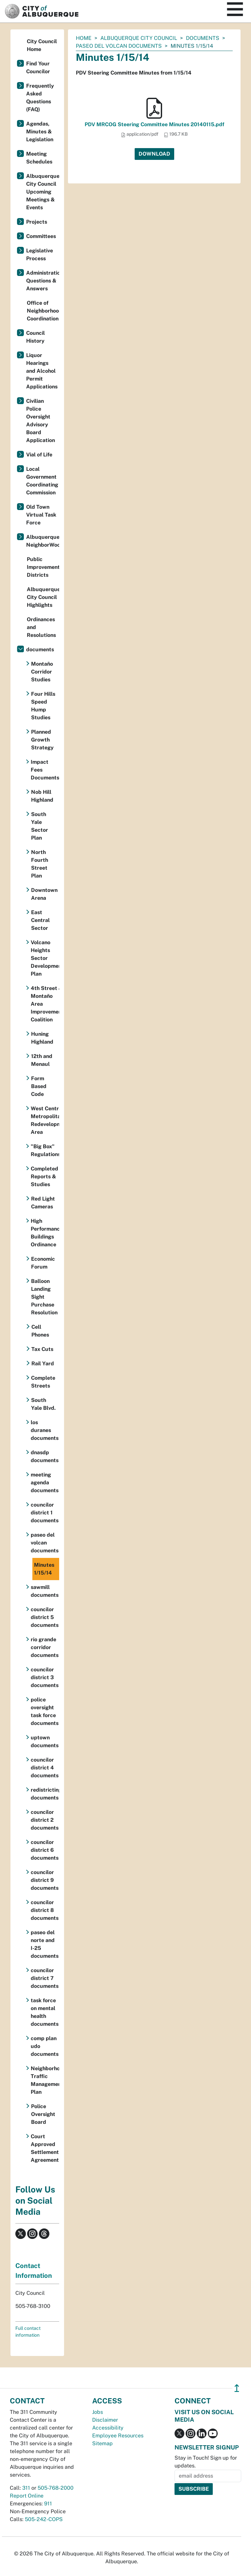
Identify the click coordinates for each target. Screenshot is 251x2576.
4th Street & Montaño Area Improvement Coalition (45, 1004)
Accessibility (108, 2428)
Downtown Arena (44, 894)
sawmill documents (45, 1591)
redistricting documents (45, 1794)
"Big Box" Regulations (45, 1150)
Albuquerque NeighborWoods (42, 541)
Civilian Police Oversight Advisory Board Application (40, 420)
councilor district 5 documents (45, 1617)
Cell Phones (40, 1331)
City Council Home (42, 45)
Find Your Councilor (38, 67)
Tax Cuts (42, 1349)
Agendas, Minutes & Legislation (39, 132)
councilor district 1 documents (45, 1513)
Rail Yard (42, 1363)
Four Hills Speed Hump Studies (43, 706)
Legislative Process (39, 254)
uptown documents (45, 1741)
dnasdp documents (45, 1456)
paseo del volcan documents (119, 46)
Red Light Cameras (43, 1203)
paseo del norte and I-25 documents (45, 1944)
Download (154, 154)
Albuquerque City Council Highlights (43, 597)
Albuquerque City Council (138, 38)
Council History (35, 337)
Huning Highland (42, 1038)
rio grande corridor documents (45, 1647)
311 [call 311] (26, 2488)
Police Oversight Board (43, 2114)
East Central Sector (40, 920)
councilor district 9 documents (45, 1880)
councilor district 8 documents (45, 1910)
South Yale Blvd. (43, 1404)
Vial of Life (39, 455)
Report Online (26, 2496)
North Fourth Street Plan (39, 864)
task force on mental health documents (45, 2012)
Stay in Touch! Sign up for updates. (206, 2462)
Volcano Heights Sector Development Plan (45, 958)
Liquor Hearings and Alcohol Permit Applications (42, 371)
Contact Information (33, 2270)
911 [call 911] (48, 2503)
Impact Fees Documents (45, 770)
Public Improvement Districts (43, 567)
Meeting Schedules (39, 158)
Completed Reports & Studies (44, 1176)
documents (202, 38)
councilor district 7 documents (45, 1978)
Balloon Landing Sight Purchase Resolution (44, 1297)
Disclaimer (105, 2420)
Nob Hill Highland (42, 796)
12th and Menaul (41, 1060)
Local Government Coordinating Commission (42, 481)
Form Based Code (38, 1086)
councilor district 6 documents (45, 1850)
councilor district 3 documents (45, 1677)
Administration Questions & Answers (42, 281)
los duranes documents (45, 1430)
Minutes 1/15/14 (44, 1569)
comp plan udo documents (45, 2046)
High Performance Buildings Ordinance (45, 1233)
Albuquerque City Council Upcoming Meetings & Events (42, 192)
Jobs (97, 2412)
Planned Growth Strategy (42, 740)
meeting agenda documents (45, 1482)
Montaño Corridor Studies (42, 672)
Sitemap (102, 2443)
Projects (36, 222)
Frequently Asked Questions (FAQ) (40, 97)
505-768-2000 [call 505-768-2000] (56, 2488)
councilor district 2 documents (45, 1820)
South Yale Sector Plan (39, 826)
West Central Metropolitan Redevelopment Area (45, 1120)
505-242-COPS (44, 2519)
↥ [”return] (236, 2388)
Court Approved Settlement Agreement (45, 2148)
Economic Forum (43, 1263)
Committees (41, 236)
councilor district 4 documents (45, 1768)
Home (84, 38)
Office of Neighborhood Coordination (43, 311)
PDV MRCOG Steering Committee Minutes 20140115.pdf (154, 124)
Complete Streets (43, 1382)
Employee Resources (117, 2435)
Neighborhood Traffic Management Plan (45, 2080)
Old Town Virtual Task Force (41, 515)
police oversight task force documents (45, 1711)
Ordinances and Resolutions (41, 627)
